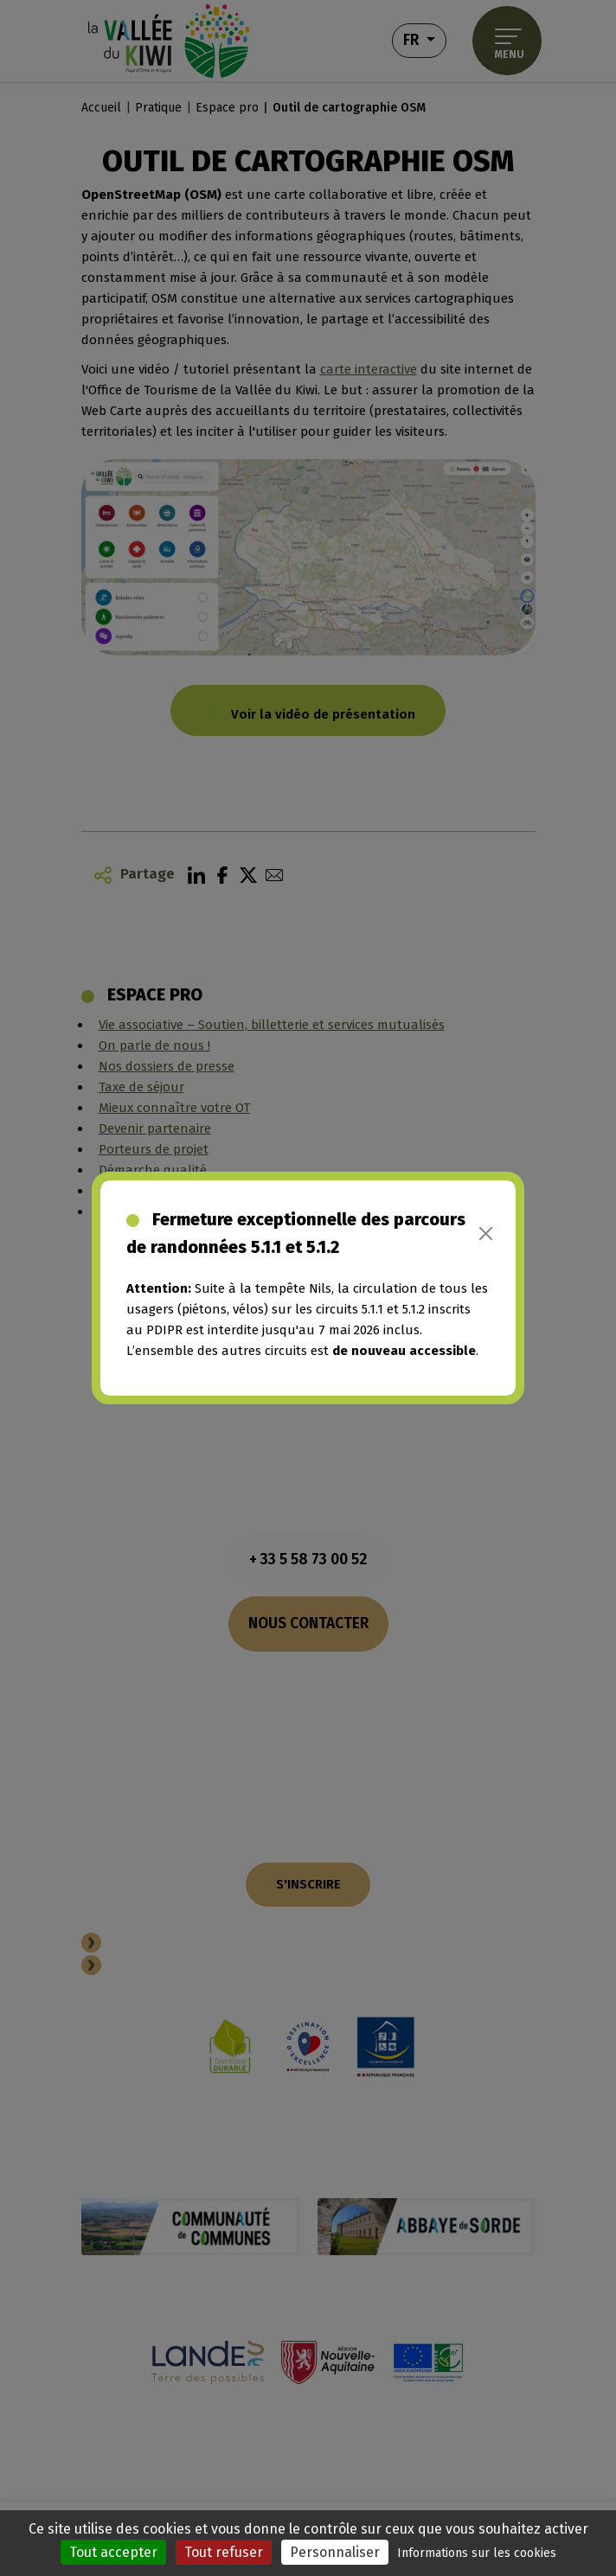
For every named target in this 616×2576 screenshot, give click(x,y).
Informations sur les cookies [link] (476, 2553)
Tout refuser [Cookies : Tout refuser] (223, 2552)
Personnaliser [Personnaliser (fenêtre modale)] (335, 2552)
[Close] (486, 1233)
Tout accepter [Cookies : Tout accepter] (113, 2552)
